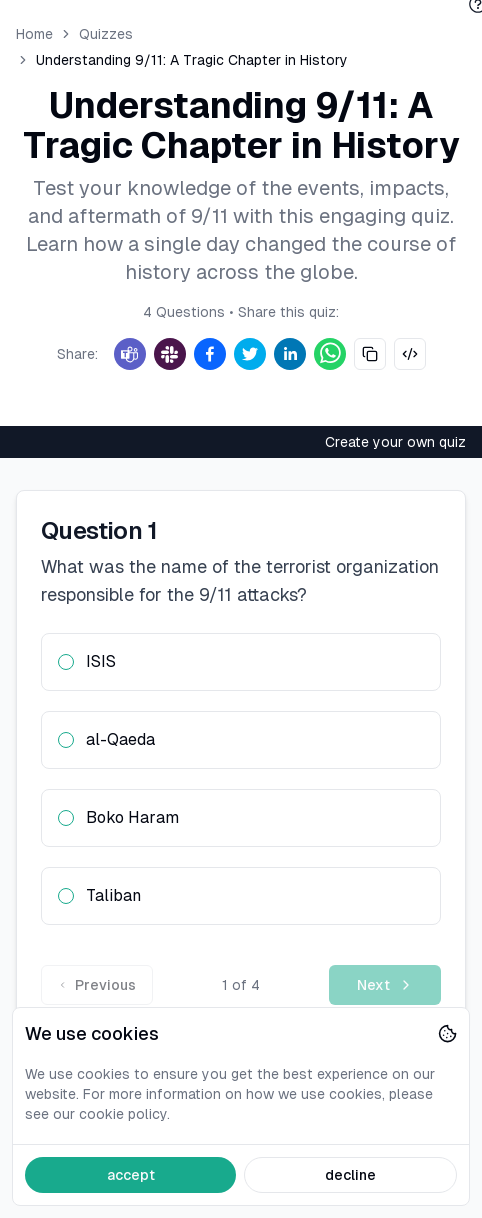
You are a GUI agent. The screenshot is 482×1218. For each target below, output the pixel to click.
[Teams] (130, 354)
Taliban (113, 895)
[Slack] (170, 354)
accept (131, 1175)
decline (350, 1175)
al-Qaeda (120, 739)
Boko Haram (132, 817)
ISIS (101, 661)
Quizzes (106, 34)
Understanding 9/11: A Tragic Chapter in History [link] (192, 60)
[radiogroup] (241, 779)
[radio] (66, 662)
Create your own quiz (395, 442)
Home (34, 34)
